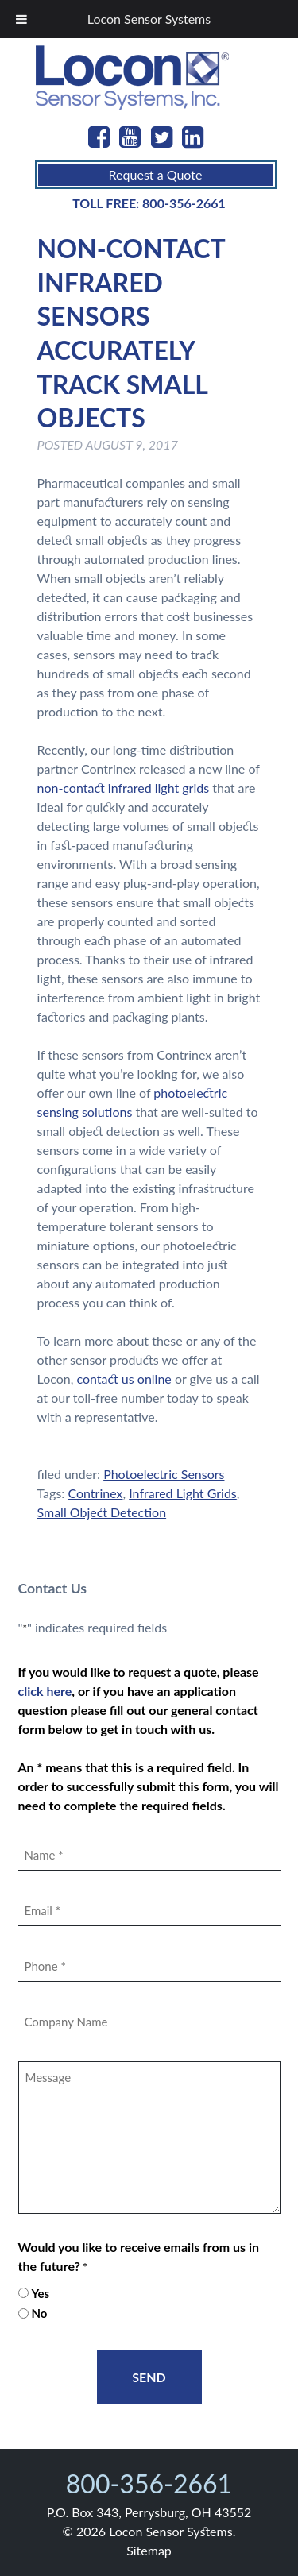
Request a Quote (156, 174)
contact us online (123, 1378)
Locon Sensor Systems (149, 18)
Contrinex (95, 1492)
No (39, 2313)
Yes (40, 2293)
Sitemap (149, 2550)
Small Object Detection (102, 1512)
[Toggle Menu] (21, 19)
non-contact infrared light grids (123, 787)
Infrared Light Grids (183, 1492)
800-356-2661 (184, 202)
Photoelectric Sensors (163, 1473)
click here (45, 1690)
